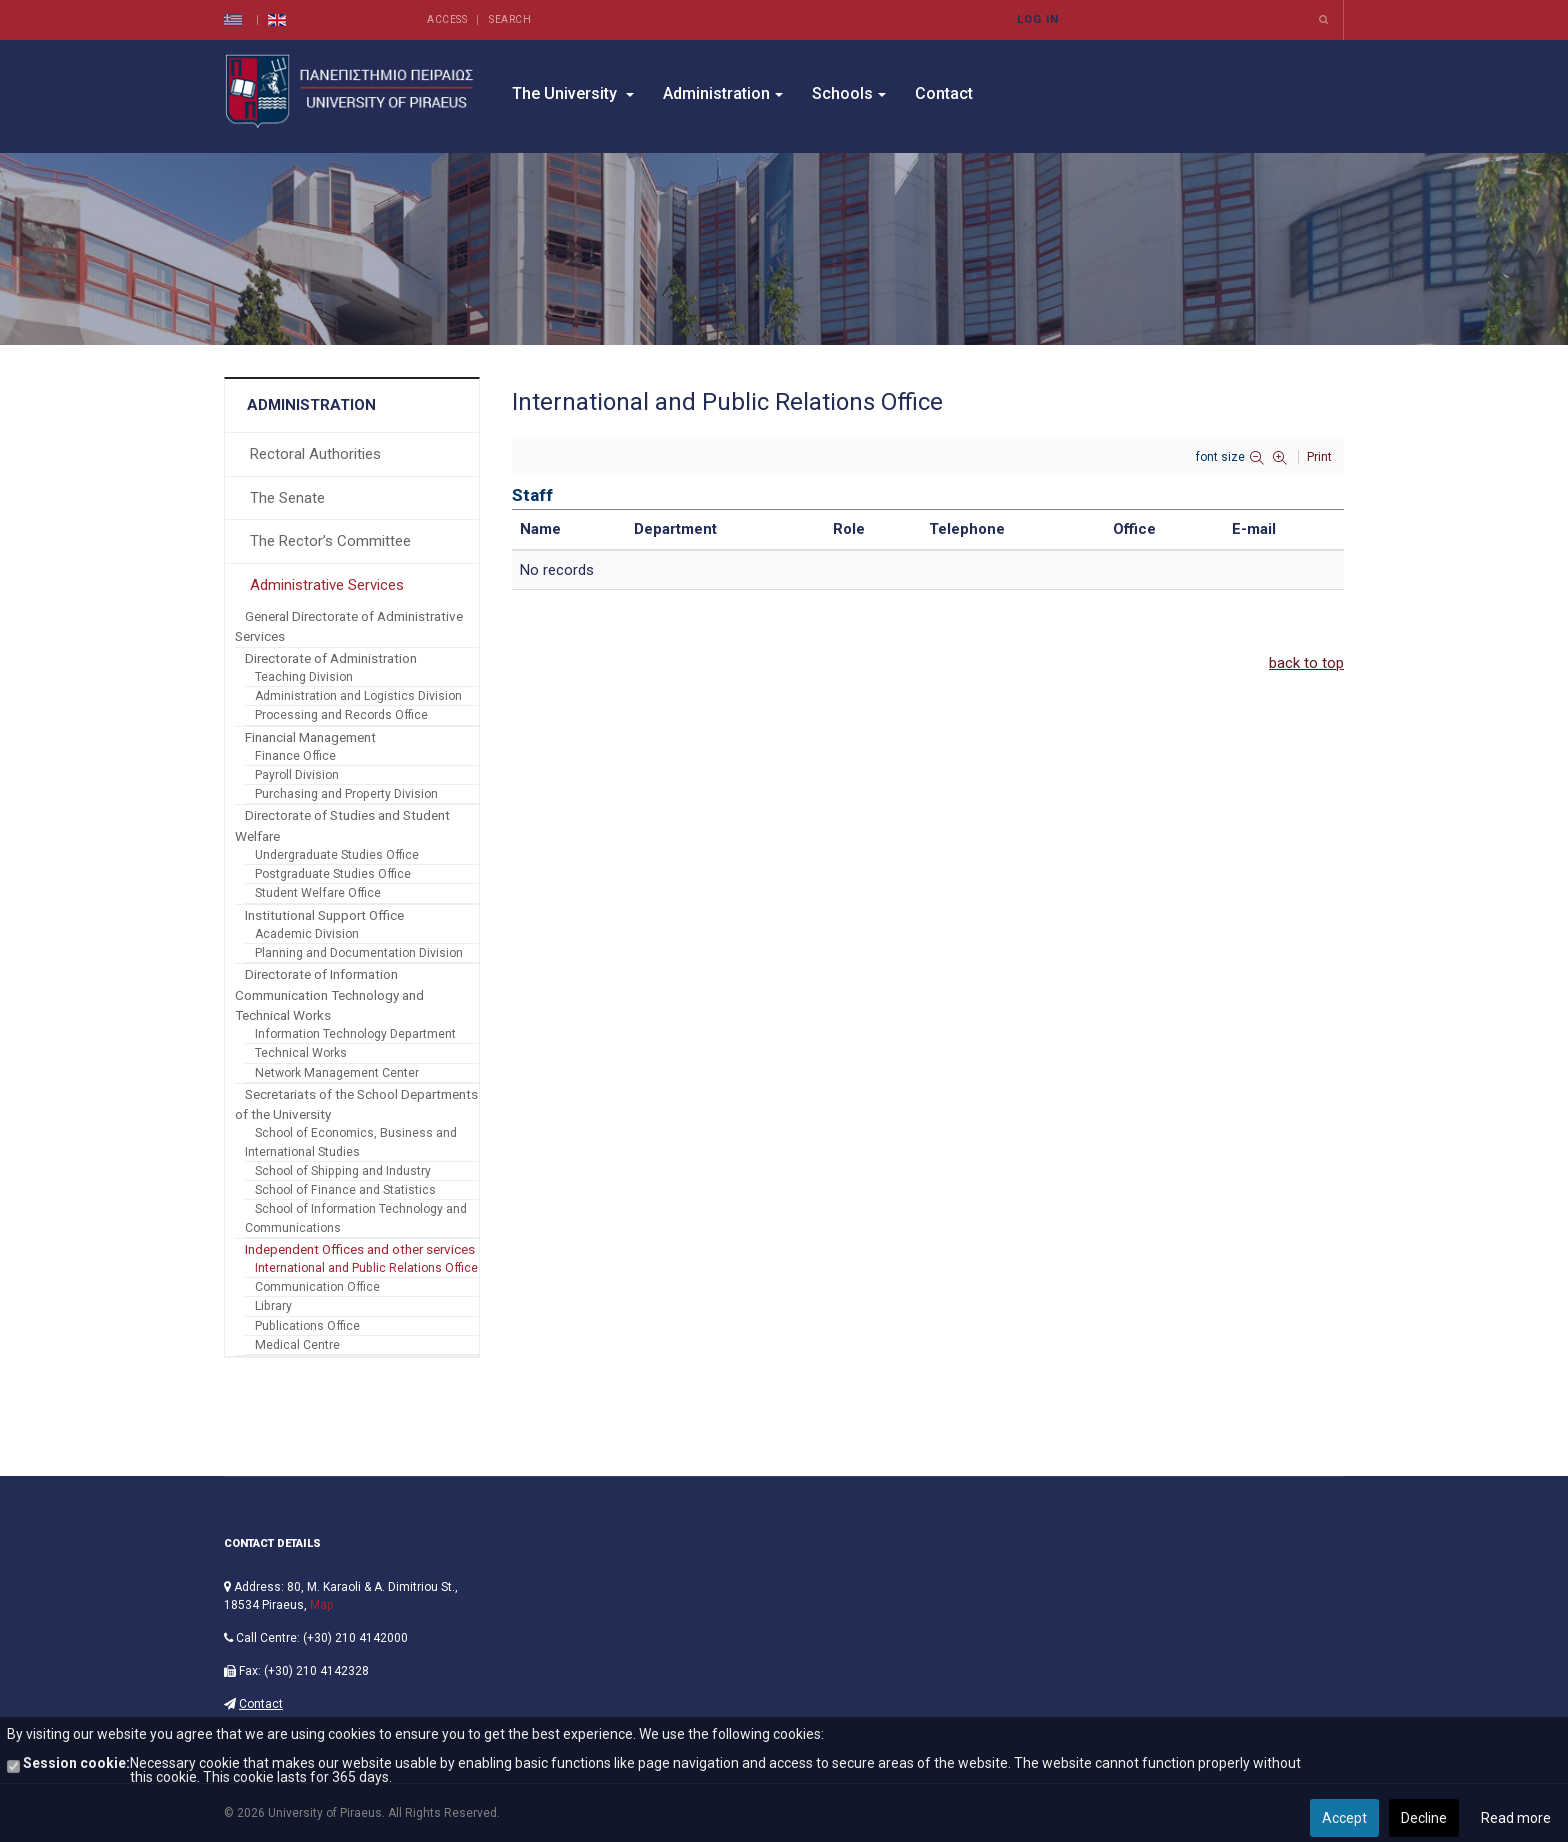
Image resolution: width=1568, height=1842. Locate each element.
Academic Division (307, 934)
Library (273, 1306)
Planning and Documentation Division (359, 953)
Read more (1516, 1818)
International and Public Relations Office (366, 1268)
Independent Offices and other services (360, 1249)
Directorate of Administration (331, 658)
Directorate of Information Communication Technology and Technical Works (329, 994)
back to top (1306, 663)
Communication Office (317, 1287)
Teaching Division (304, 677)
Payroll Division (297, 775)
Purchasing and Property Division (346, 794)
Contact (944, 93)
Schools (849, 93)
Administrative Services (327, 585)
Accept (1344, 1818)
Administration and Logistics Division (358, 696)
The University (573, 93)
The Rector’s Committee (330, 541)
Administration (723, 93)
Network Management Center (337, 1073)
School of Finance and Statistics (345, 1190)
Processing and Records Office (341, 715)
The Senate (287, 498)
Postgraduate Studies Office (333, 874)
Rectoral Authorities (315, 454)
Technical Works (301, 1053)
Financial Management (310, 737)
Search (510, 19)
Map (321, 1605)
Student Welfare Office (318, 893)
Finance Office (295, 756)
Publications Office (307, 1326)
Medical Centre (297, 1345)
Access (447, 19)
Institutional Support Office (324, 915)
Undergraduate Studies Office (337, 855)
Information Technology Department (355, 1034)
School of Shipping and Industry (343, 1171)
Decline (1424, 1818)
